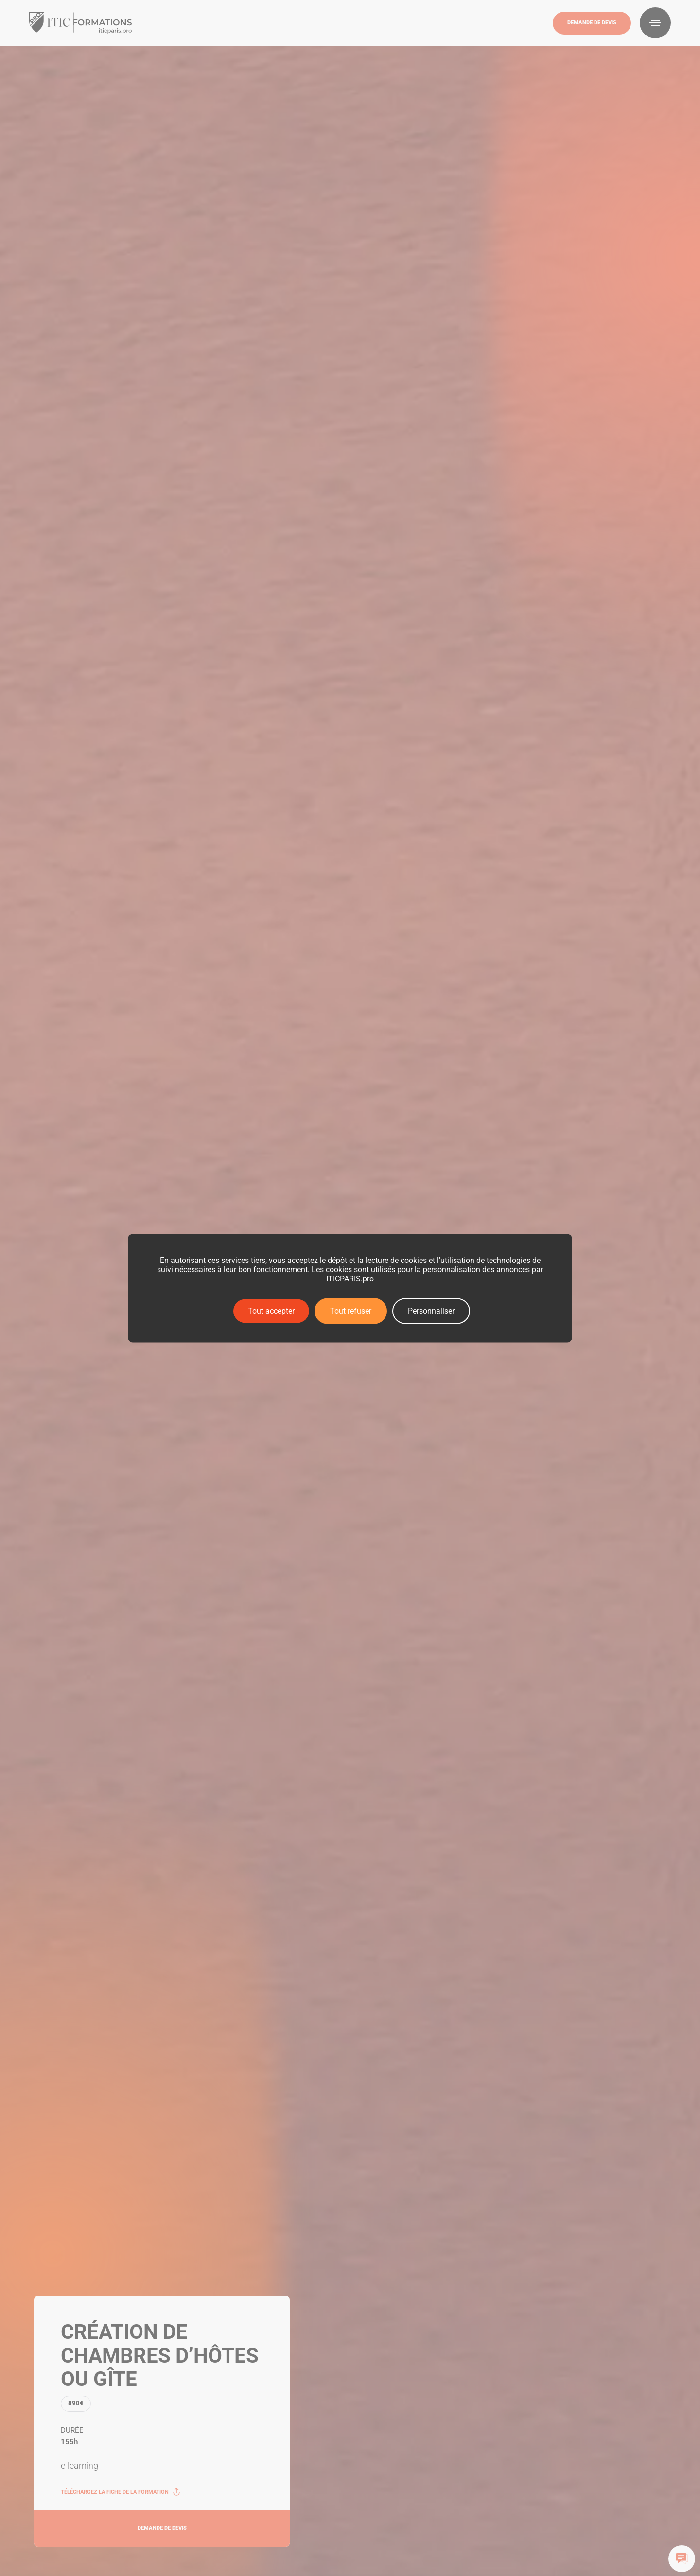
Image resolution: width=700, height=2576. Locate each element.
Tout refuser (350, 1310)
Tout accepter (271, 1310)
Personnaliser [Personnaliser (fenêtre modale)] (431, 1310)
